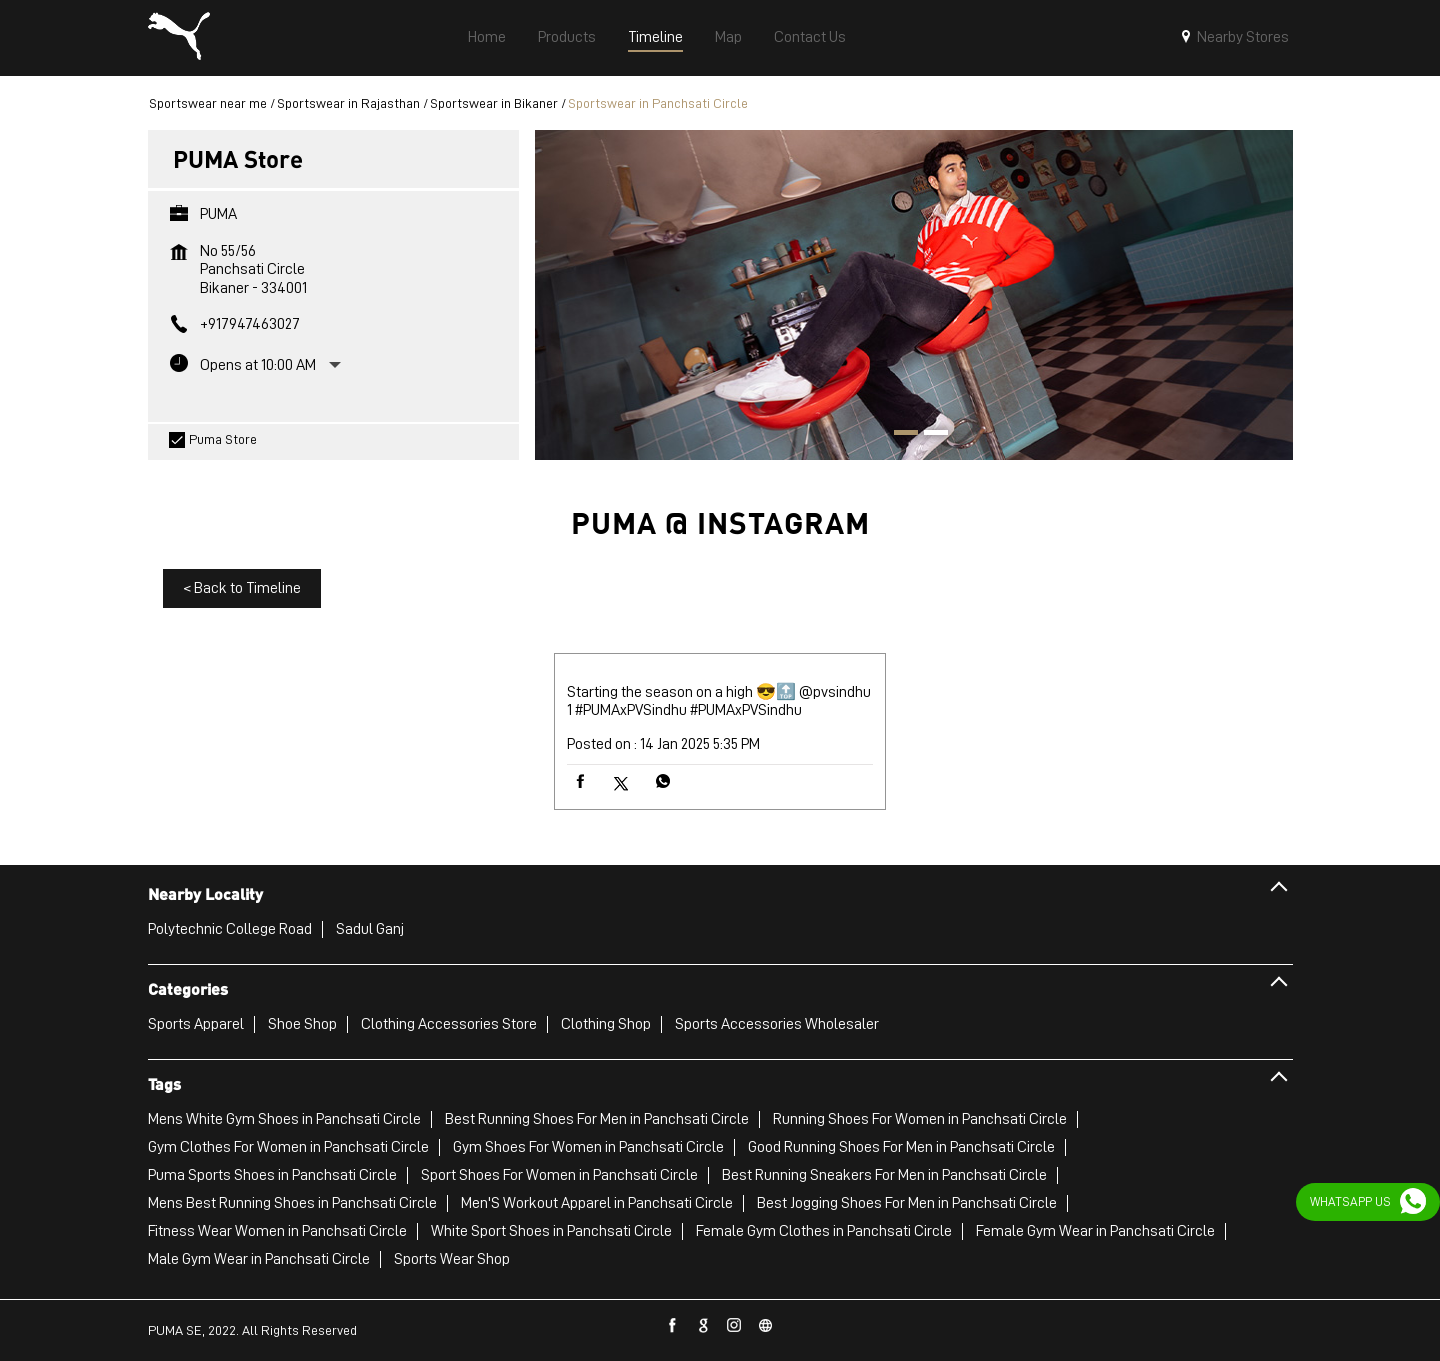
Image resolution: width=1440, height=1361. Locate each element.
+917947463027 (250, 324)
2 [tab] (929, 435)
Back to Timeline (242, 588)
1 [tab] (899, 435)
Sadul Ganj (370, 929)
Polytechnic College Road (230, 929)
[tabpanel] (914, 294)
